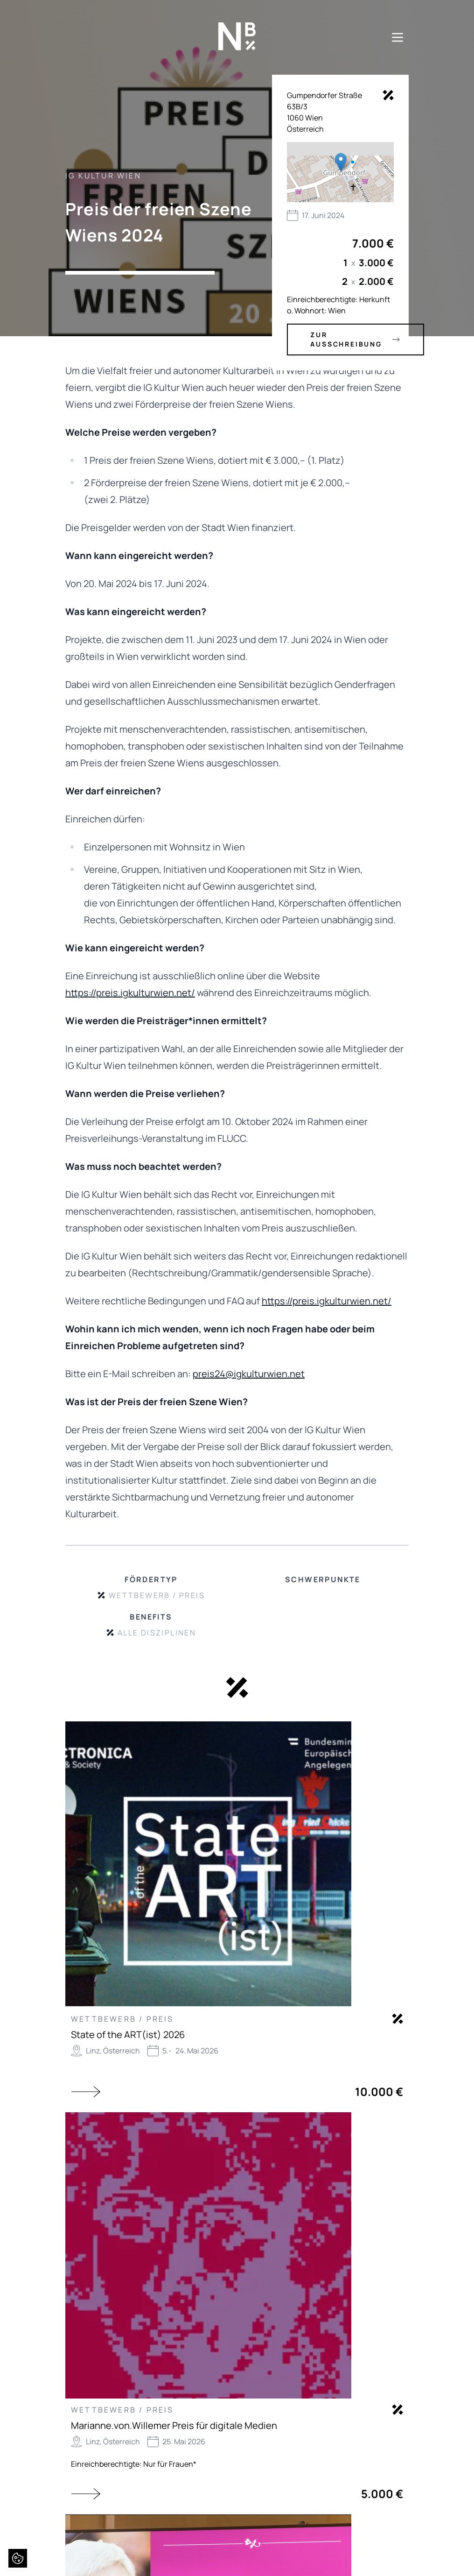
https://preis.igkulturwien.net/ (130, 992)
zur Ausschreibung (355, 339)
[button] (341, 162)
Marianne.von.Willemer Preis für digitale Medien (174, 2425)
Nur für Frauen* (169, 2464)
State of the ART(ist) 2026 (128, 2034)
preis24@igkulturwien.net (249, 1373)
